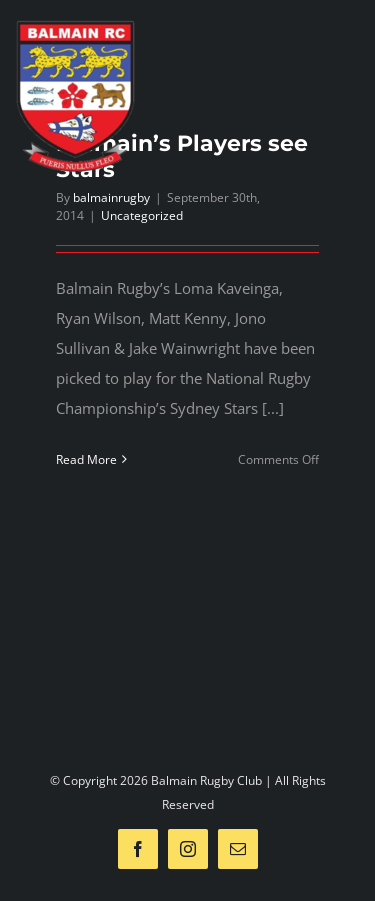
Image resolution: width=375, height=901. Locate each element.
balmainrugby (111, 197)
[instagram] (188, 849)
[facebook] (138, 849)
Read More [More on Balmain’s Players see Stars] (86, 459)
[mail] (238, 849)
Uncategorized (142, 215)
